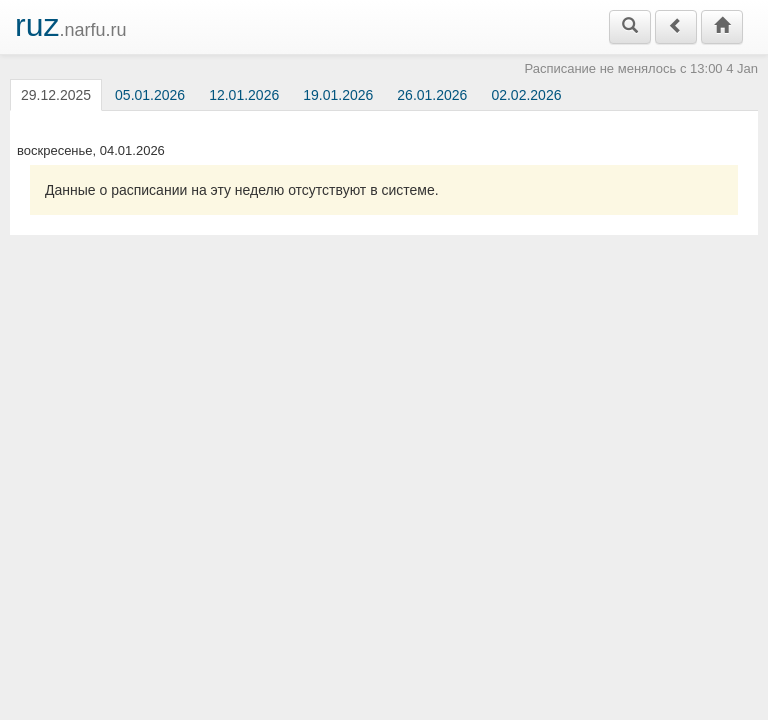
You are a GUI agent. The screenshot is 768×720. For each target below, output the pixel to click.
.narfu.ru (71, 25)
